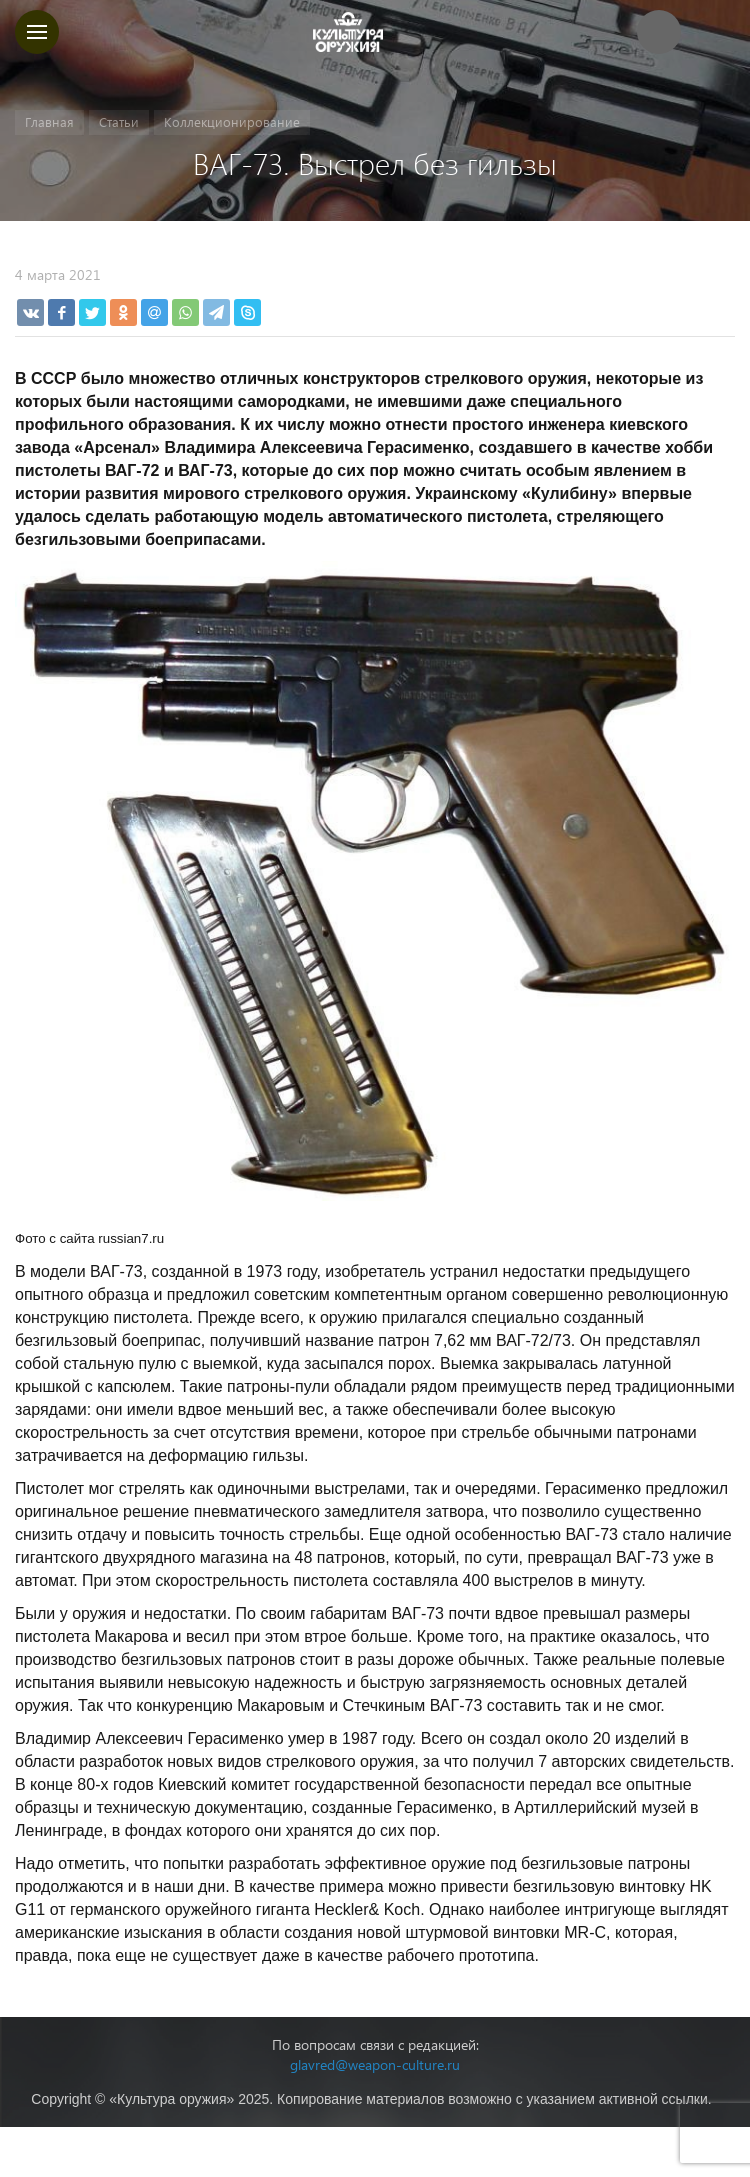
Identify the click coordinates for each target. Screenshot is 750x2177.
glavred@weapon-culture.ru (375, 2064)
